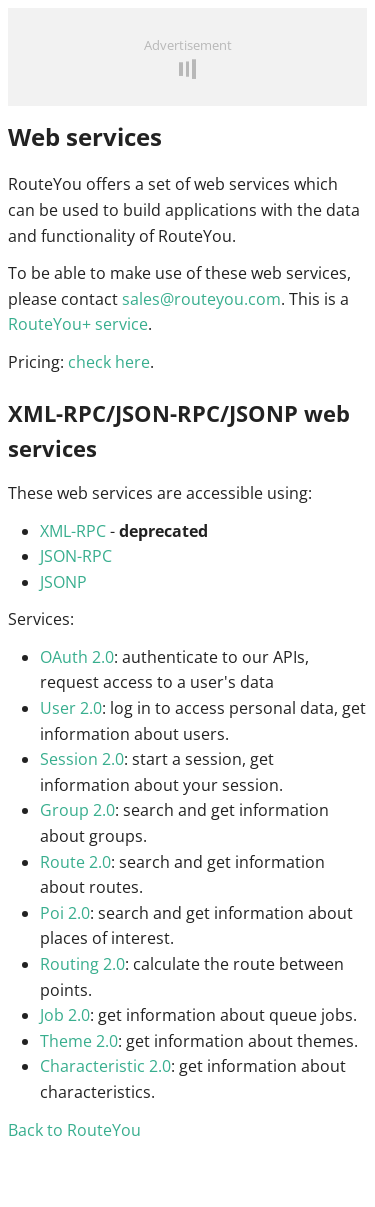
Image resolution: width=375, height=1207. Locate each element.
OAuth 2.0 (77, 657)
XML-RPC (73, 531)
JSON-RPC (76, 556)
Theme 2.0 (79, 1041)
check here (109, 362)
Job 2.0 (65, 1015)
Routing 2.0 (82, 964)
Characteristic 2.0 (105, 1066)
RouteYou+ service (78, 324)
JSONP (63, 582)
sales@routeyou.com (201, 299)
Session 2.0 (82, 759)
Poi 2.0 (65, 913)
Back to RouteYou (74, 1130)
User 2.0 (71, 708)
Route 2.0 (75, 862)
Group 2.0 (77, 810)
